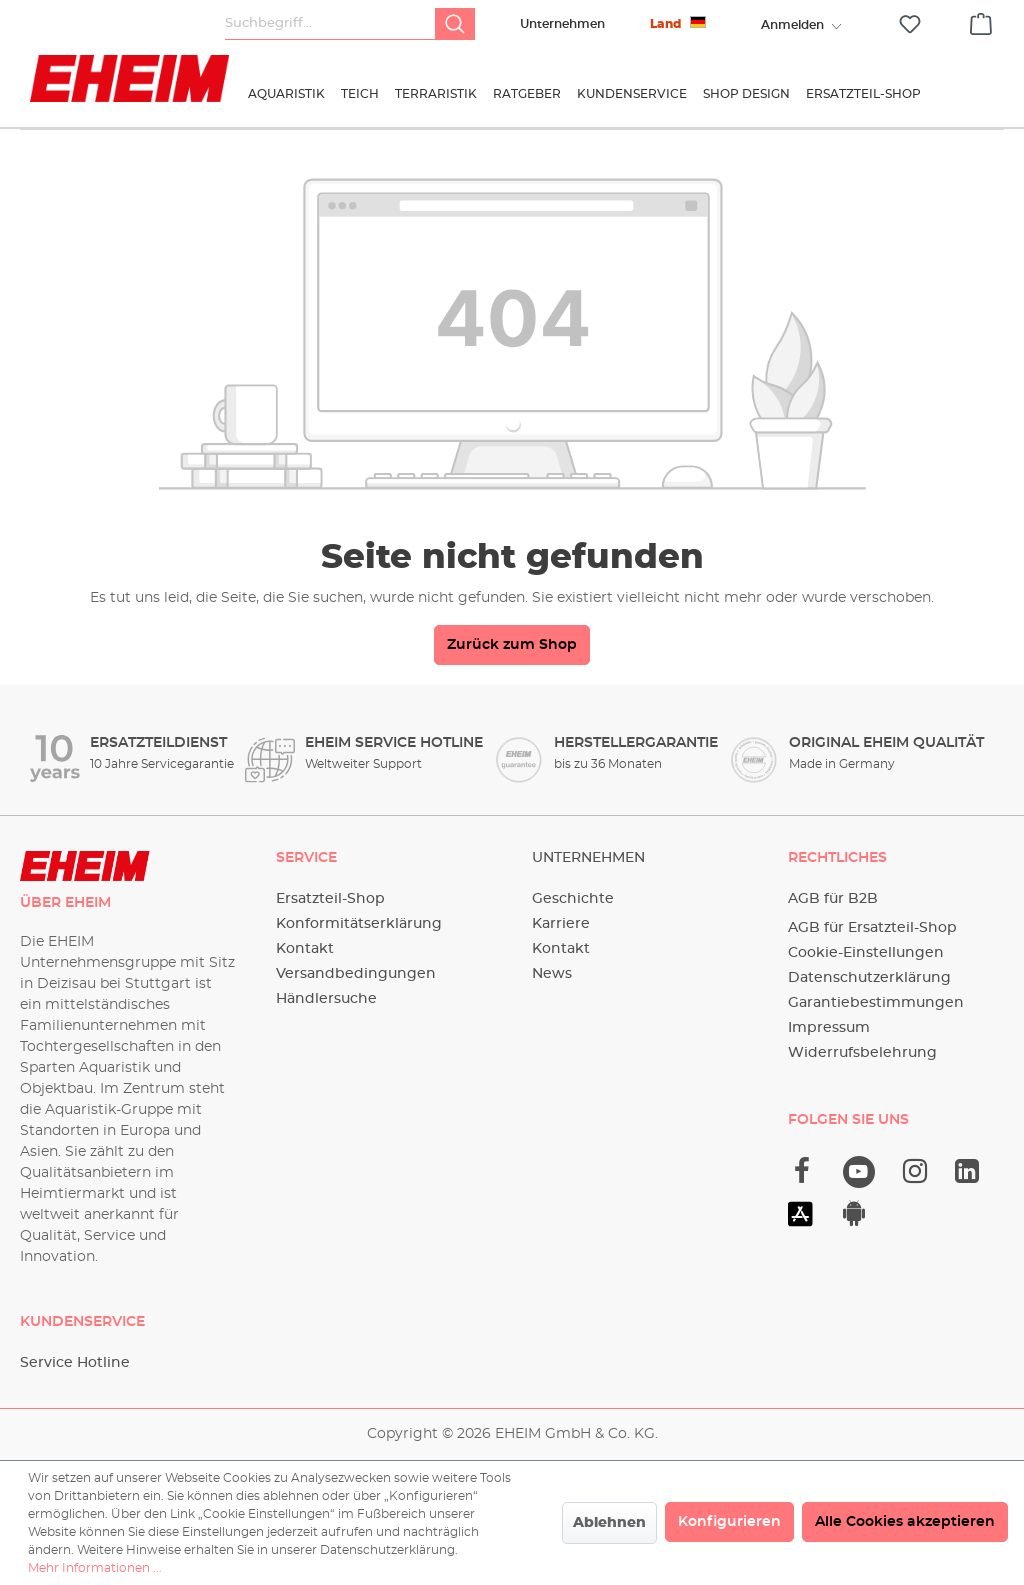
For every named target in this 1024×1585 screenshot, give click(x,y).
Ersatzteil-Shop (330, 899)
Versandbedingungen (356, 974)
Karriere (561, 924)
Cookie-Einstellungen (866, 953)
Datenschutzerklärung (869, 978)
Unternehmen (562, 24)
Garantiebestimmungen (876, 1003)
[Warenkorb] (981, 21)
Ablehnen (609, 1523)
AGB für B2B (833, 899)
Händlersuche (326, 999)
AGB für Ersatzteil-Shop (872, 928)
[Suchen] (455, 24)
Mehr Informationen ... (95, 1568)
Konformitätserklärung (359, 924)
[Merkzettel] (910, 24)
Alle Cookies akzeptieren (905, 1522)
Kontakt (305, 949)
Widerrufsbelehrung (862, 1053)
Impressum (829, 1028)
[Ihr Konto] (792, 25)
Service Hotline (75, 1363)
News (552, 974)
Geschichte (573, 899)
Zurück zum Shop (512, 645)
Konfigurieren (729, 1522)
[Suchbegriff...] (330, 24)
